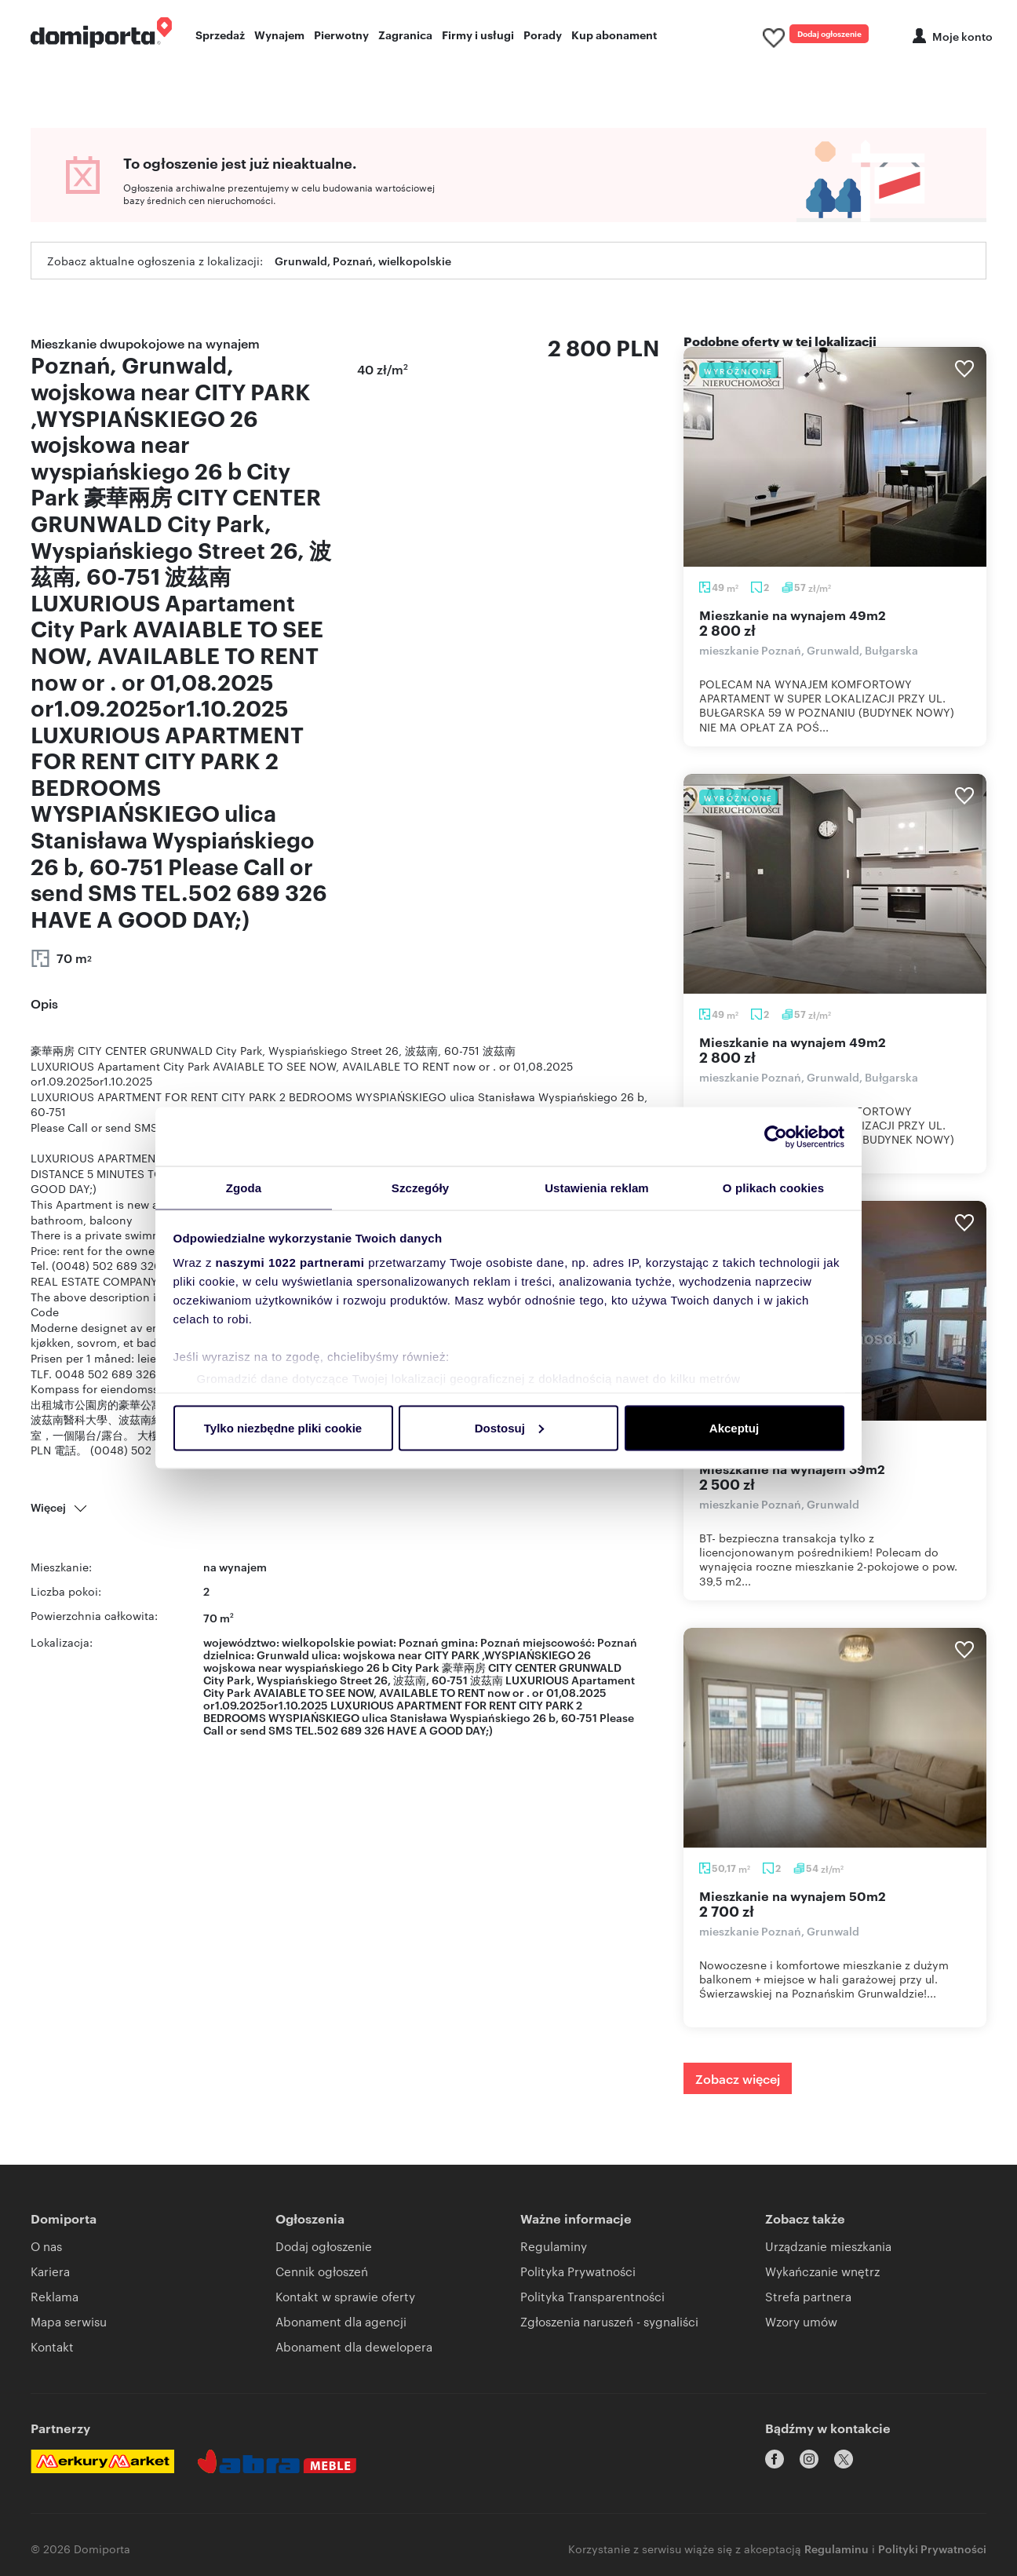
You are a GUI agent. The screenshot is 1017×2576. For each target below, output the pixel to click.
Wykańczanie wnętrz (822, 2276)
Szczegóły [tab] (420, 1187)
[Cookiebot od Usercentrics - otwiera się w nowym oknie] (775, 1136)
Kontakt (52, 2352)
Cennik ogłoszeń (321, 2276)
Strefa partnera (808, 2301)
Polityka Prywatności (578, 2276)
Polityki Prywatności (932, 2541)
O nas (46, 2251)
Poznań (617, 1647)
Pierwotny (341, 36)
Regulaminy (553, 2251)
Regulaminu (836, 2541)
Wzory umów (801, 2327)
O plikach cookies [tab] (773, 1187)
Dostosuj (509, 1428)
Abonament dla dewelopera (353, 2352)
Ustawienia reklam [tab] (597, 1187)
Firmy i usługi (478, 36)
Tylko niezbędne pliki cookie (283, 1428)
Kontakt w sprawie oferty (345, 2301)
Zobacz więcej (737, 2084)
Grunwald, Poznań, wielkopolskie (363, 265)
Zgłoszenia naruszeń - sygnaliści (609, 2327)
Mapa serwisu (69, 2327)
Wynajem (279, 36)
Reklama (54, 2301)
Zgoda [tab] (244, 1187)
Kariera (50, 2276)
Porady (542, 36)
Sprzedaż (220, 36)
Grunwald (283, 1659)
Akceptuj (734, 1428)
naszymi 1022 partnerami (290, 1263)
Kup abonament (614, 36)
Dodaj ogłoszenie (810, 35)
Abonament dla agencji (340, 2327)
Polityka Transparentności (592, 2301)
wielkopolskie (318, 1647)
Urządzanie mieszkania (828, 2251)
